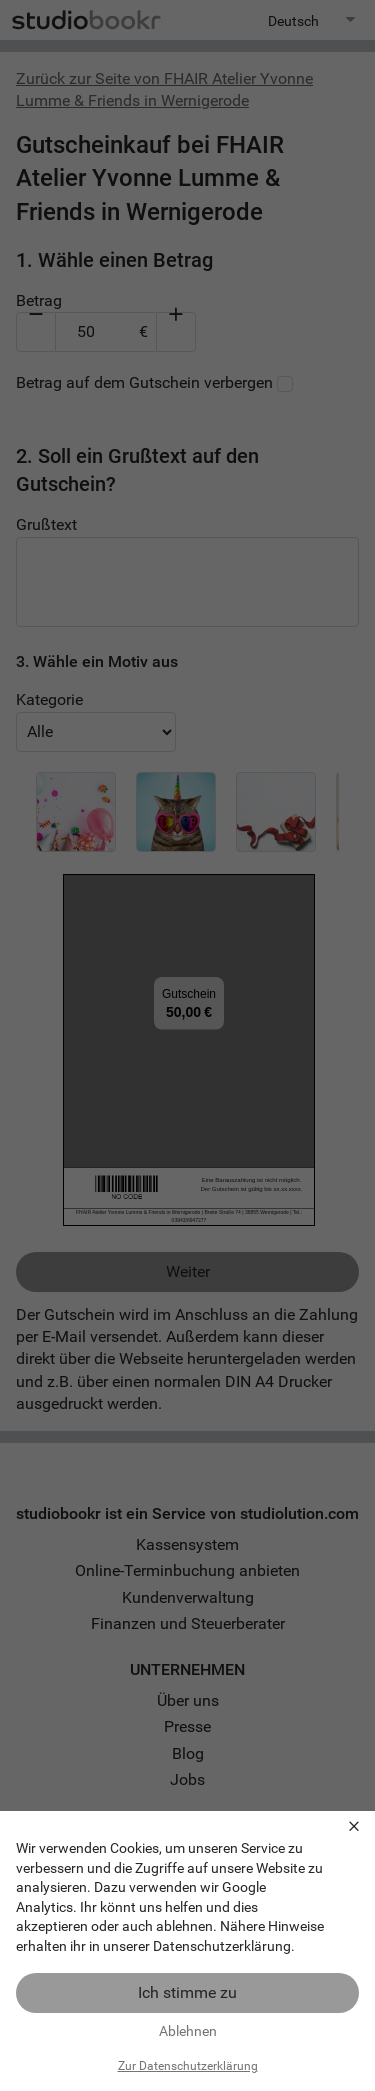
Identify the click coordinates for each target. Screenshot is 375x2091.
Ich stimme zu (187, 1992)
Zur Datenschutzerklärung (188, 2066)
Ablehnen (188, 2031)
